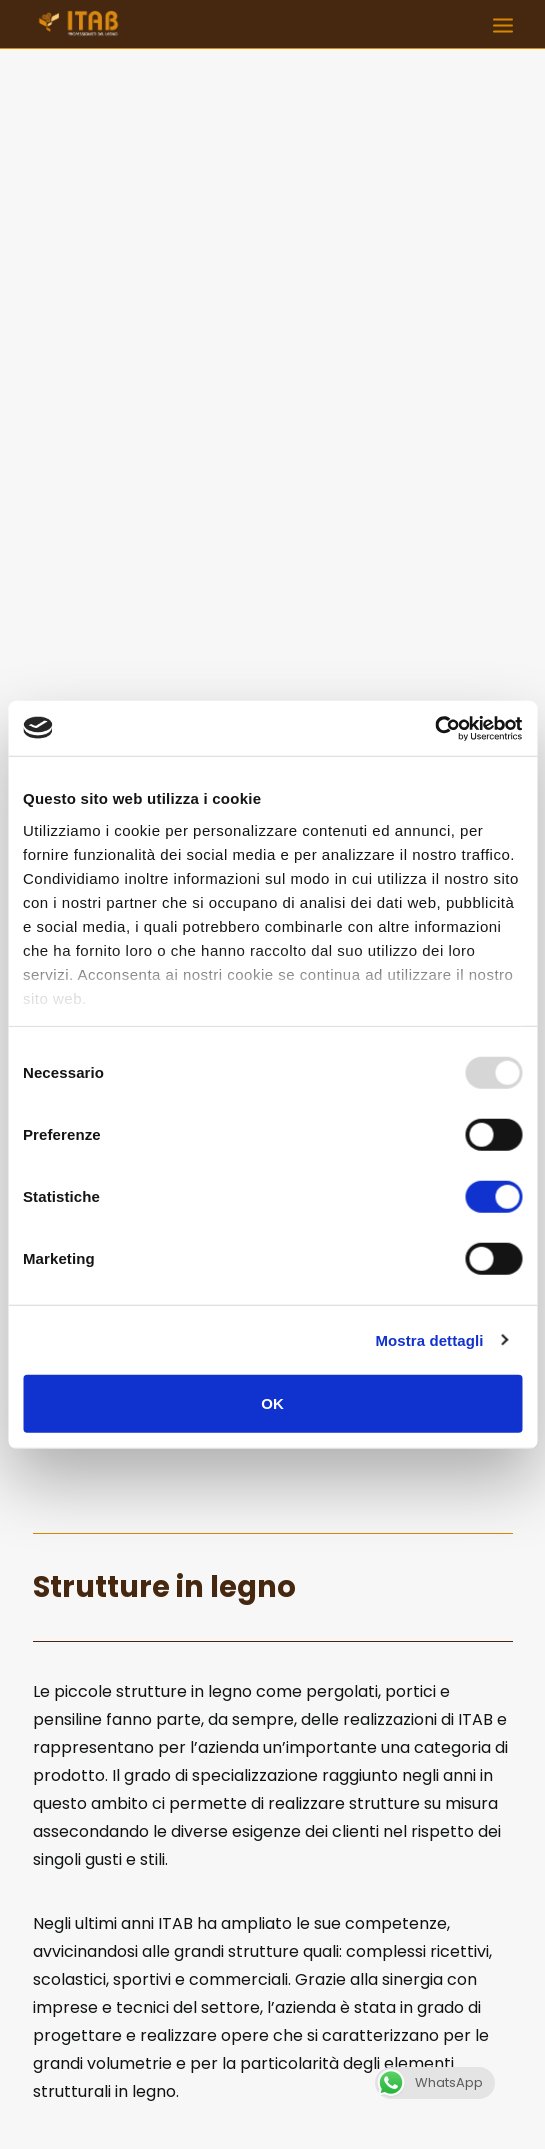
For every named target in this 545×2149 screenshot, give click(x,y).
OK (272, 1403)
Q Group (273, 2101)
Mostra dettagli (429, 1339)
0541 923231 (407, 2027)
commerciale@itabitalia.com (364, 2052)
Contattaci (272, 1711)
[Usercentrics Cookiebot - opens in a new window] (434, 728)
